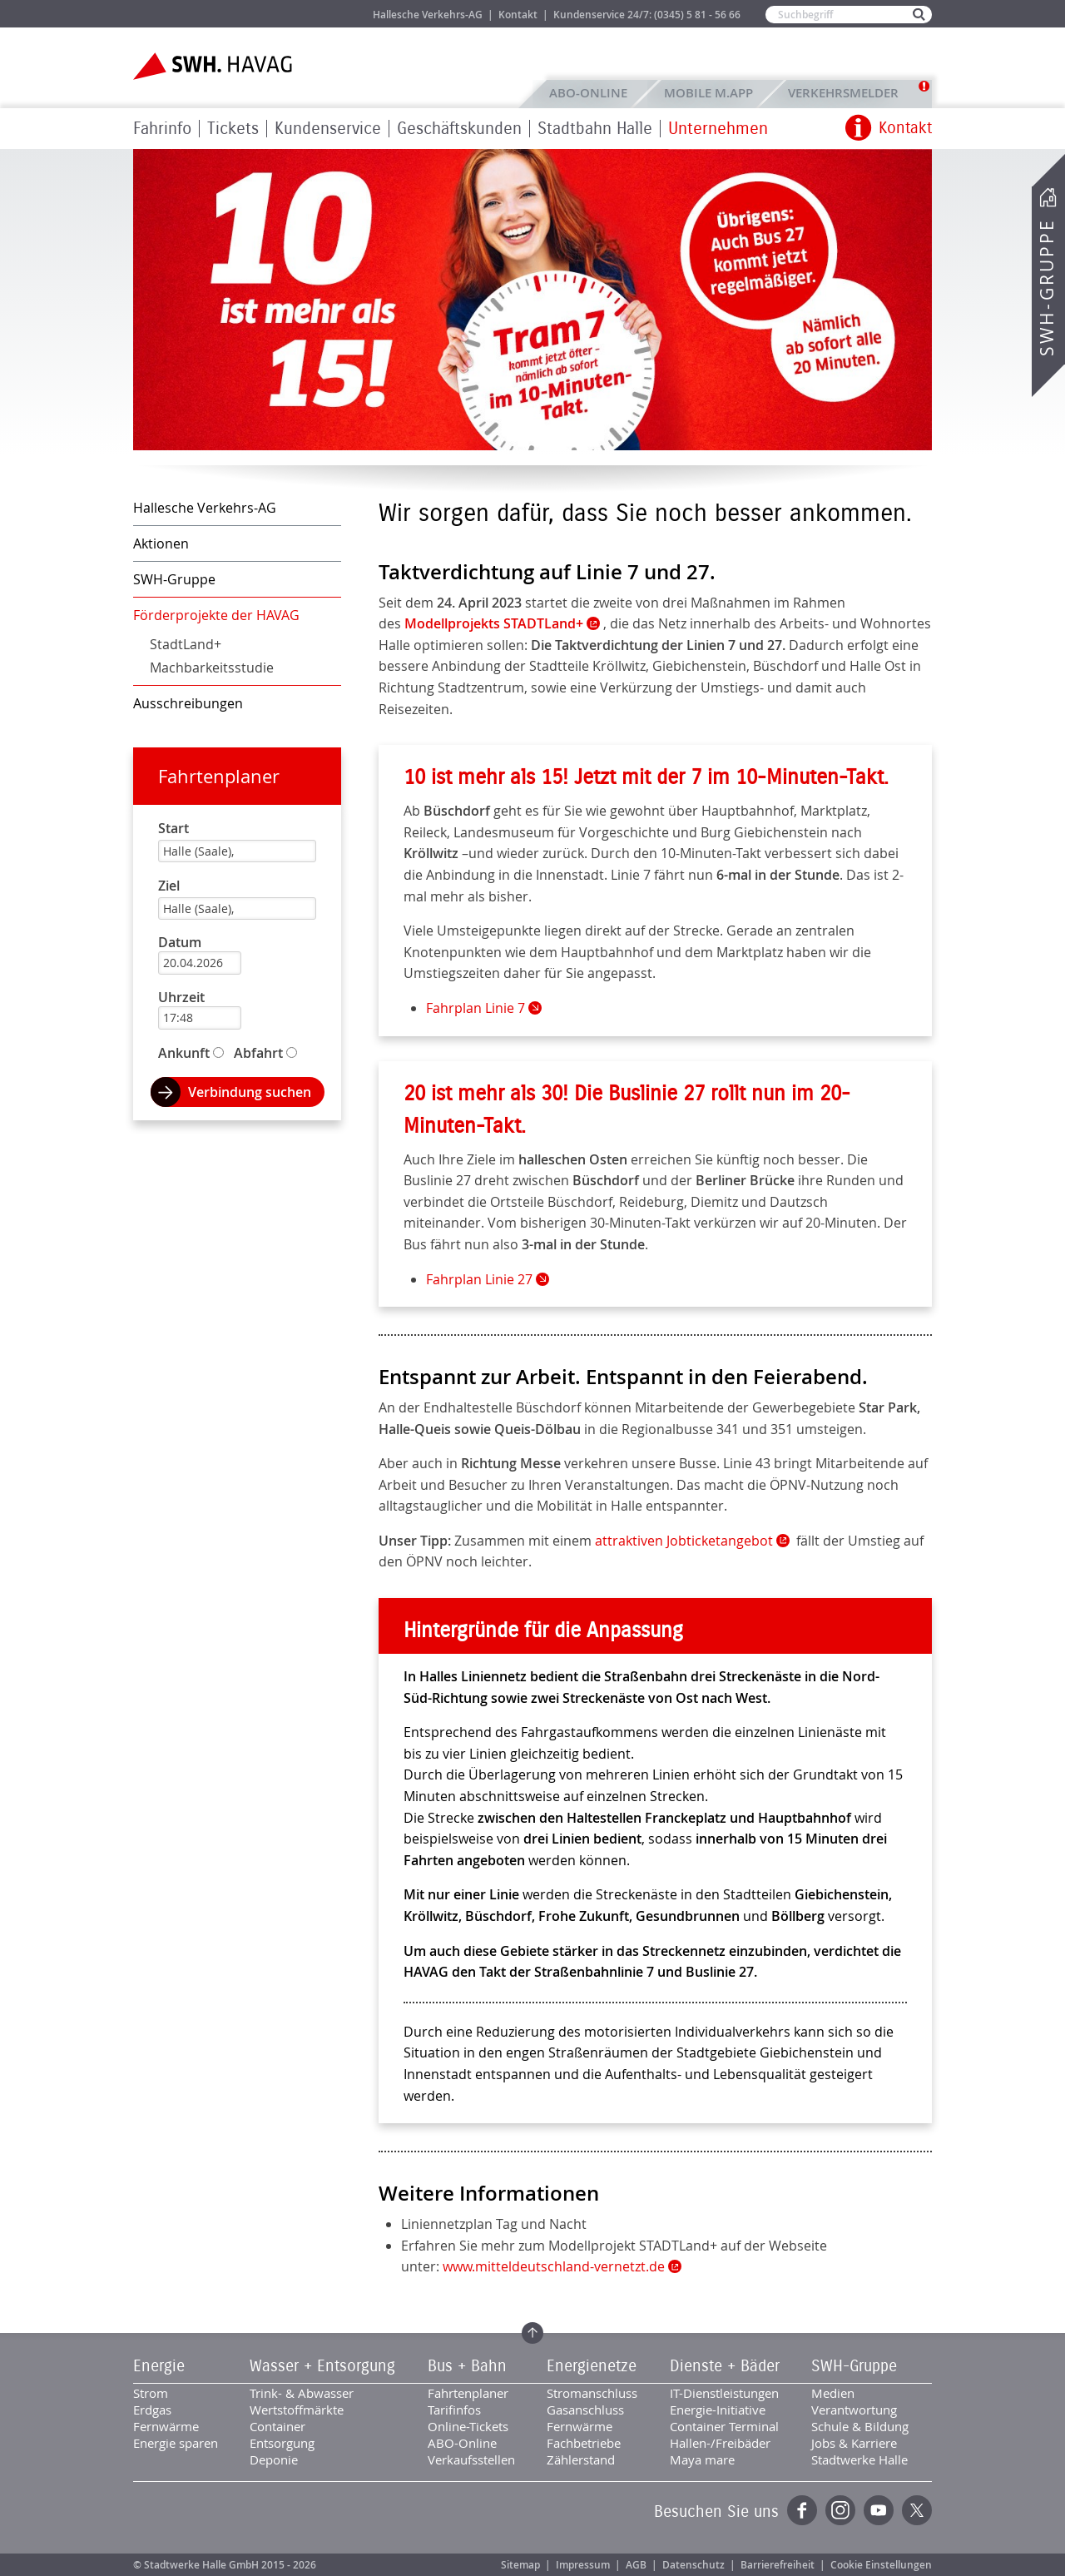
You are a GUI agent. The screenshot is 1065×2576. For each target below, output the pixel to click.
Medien (832, 2393)
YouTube (879, 2510)
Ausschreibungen (188, 703)
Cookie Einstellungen (881, 2565)
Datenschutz (693, 2565)
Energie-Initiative (717, 2409)
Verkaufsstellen (471, 2459)
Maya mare (702, 2459)
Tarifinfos (454, 2409)
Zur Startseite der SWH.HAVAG (214, 66)
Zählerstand (581, 2459)
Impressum (583, 2565)
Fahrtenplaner (219, 776)
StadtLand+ (185, 644)
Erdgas (152, 2409)
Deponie (274, 2459)
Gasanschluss (585, 2409)
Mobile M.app (708, 93)
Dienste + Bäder (725, 2366)
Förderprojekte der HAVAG (216, 615)
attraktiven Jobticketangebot (684, 1540)
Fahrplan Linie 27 (479, 1279)
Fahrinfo (162, 128)
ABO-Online (588, 93)
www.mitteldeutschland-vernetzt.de (554, 2266)
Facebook (802, 2510)
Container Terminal (724, 2426)
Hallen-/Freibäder (720, 2443)
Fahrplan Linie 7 (475, 1008)
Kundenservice (328, 128)
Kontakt (517, 14)
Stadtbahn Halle (594, 128)
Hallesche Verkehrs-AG (428, 14)
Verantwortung (854, 2409)
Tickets (233, 128)
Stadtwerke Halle (859, 2459)
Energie (159, 2366)
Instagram (840, 2510)
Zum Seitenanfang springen (532, 2333)
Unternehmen (718, 128)
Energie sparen (175, 2443)
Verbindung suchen (249, 1092)
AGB (636, 2565)
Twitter (917, 2510)
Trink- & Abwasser (302, 2393)
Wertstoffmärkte (297, 2409)
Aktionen (161, 543)
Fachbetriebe (584, 2443)
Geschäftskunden (459, 128)
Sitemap (520, 2565)
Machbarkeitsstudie (212, 667)
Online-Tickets (468, 2426)
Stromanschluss (592, 2393)
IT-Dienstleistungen (724, 2393)
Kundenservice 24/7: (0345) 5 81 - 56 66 (647, 14)
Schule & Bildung (860, 2426)
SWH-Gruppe (1046, 287)
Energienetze (592, 2366)
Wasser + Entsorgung (322, 2366)
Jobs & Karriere (324, 13)
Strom (150, 2393)
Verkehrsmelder (847, 93)
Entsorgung (282, 2443)
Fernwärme (166, 2426)
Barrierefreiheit (778, 2565)
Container (277, 2426)
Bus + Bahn (467, 2366)
